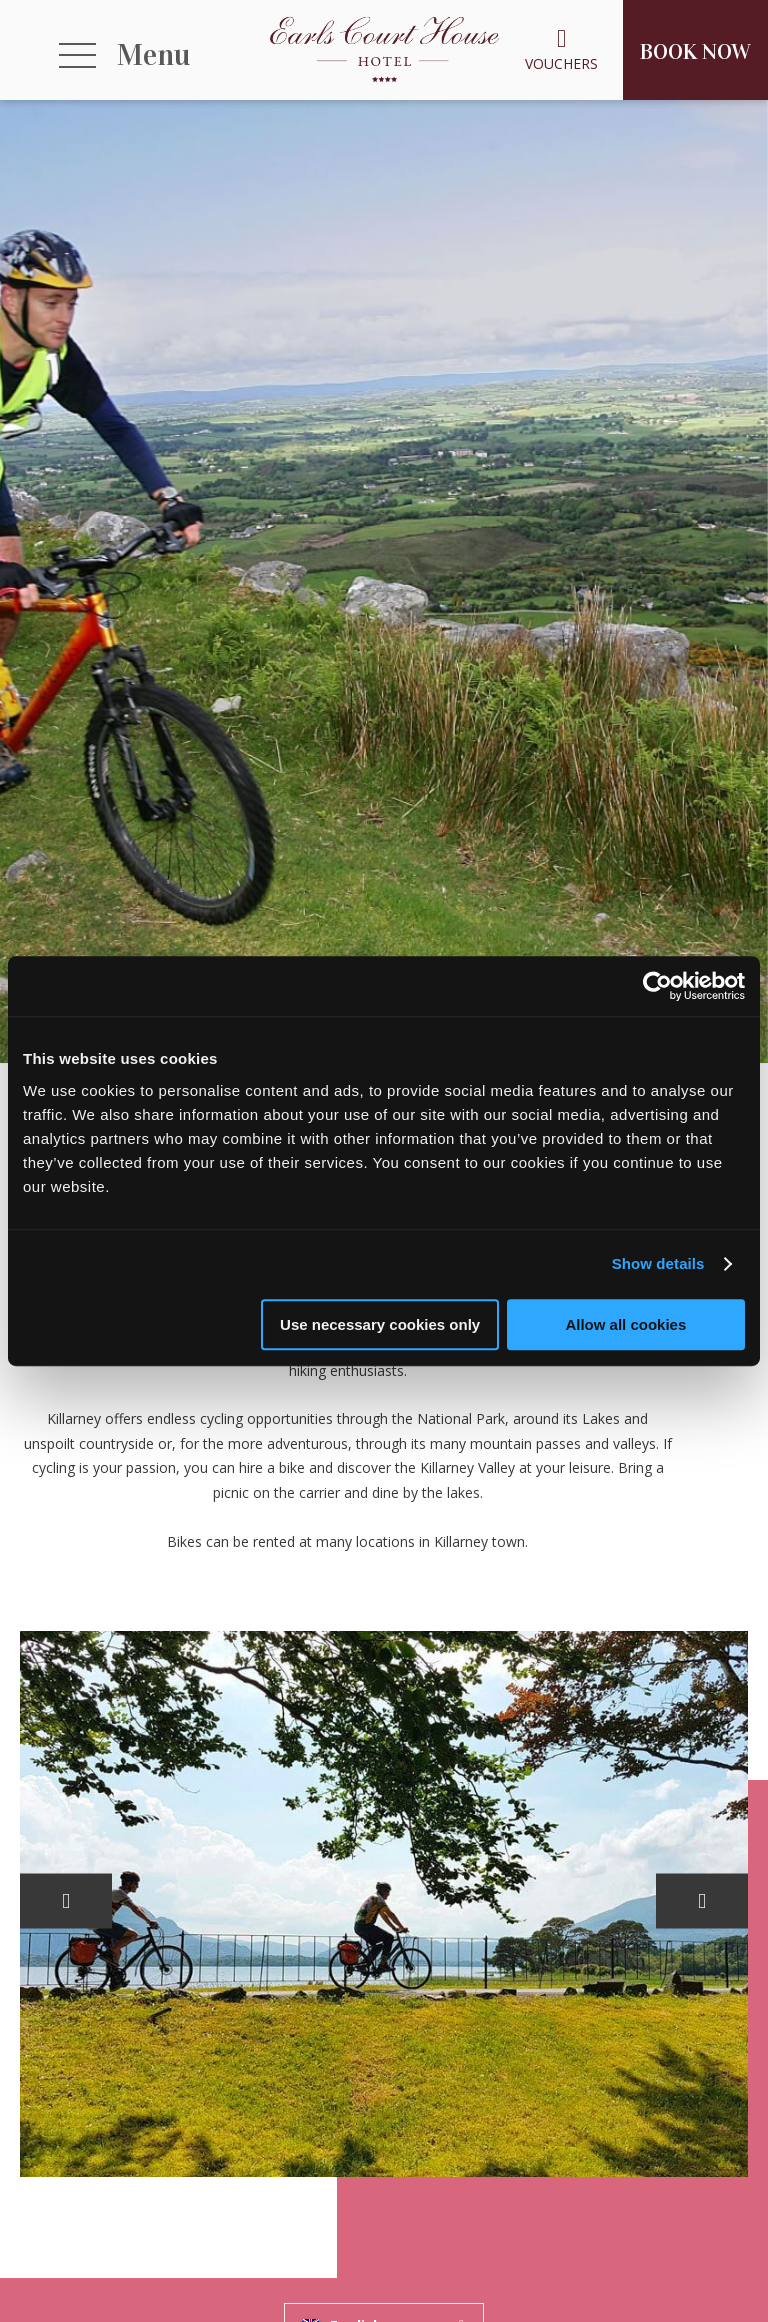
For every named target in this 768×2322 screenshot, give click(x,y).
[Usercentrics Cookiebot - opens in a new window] (657, 986)
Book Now (695, 51)
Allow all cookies (625, 1324)
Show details (658, 1263)
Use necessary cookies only (380, 1324)
